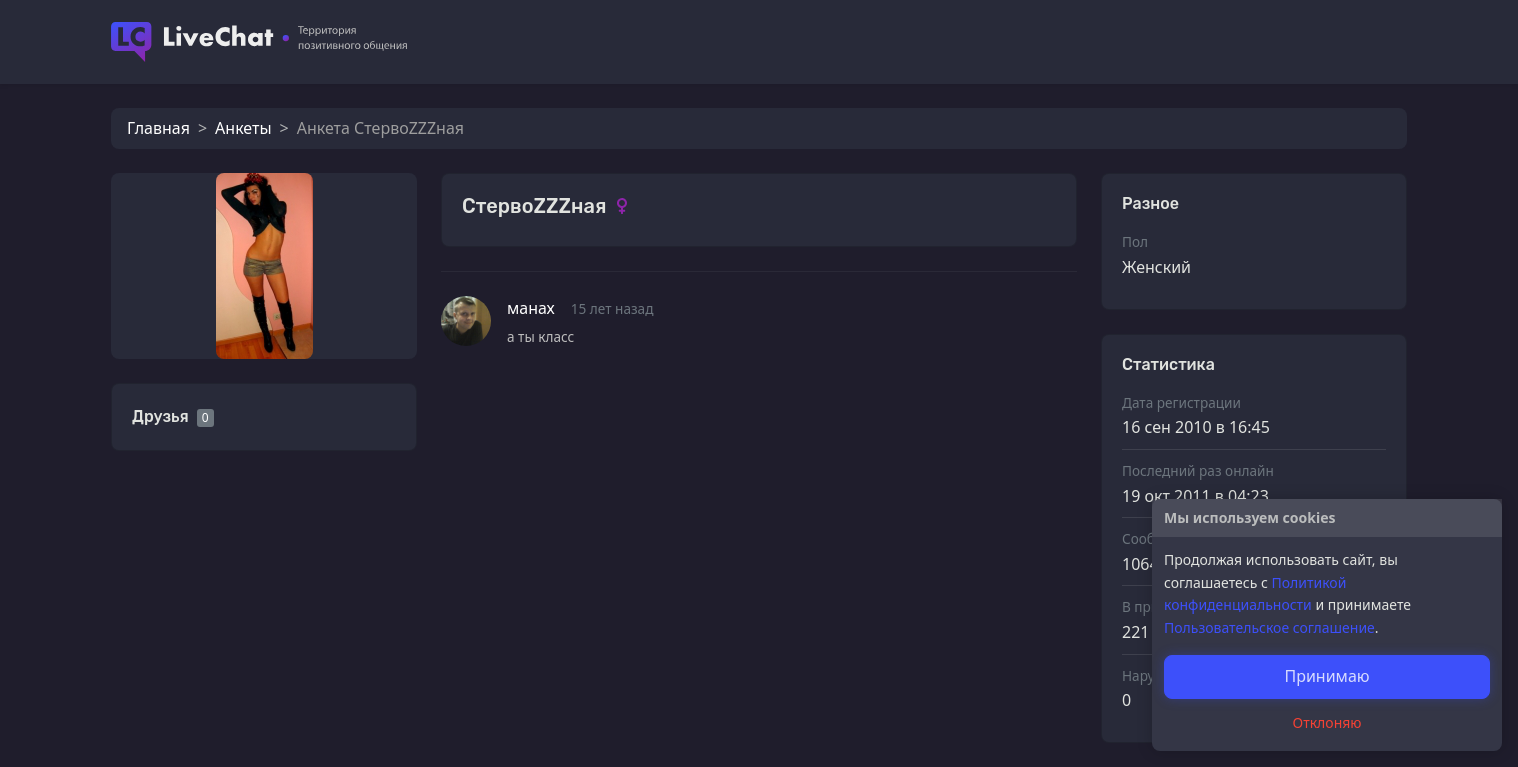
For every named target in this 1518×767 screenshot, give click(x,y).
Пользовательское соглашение (1269, 627)
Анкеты (243, 128)
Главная (158, 128)
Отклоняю (1327, 722)
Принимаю (1326, 676)
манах (531, 308)
